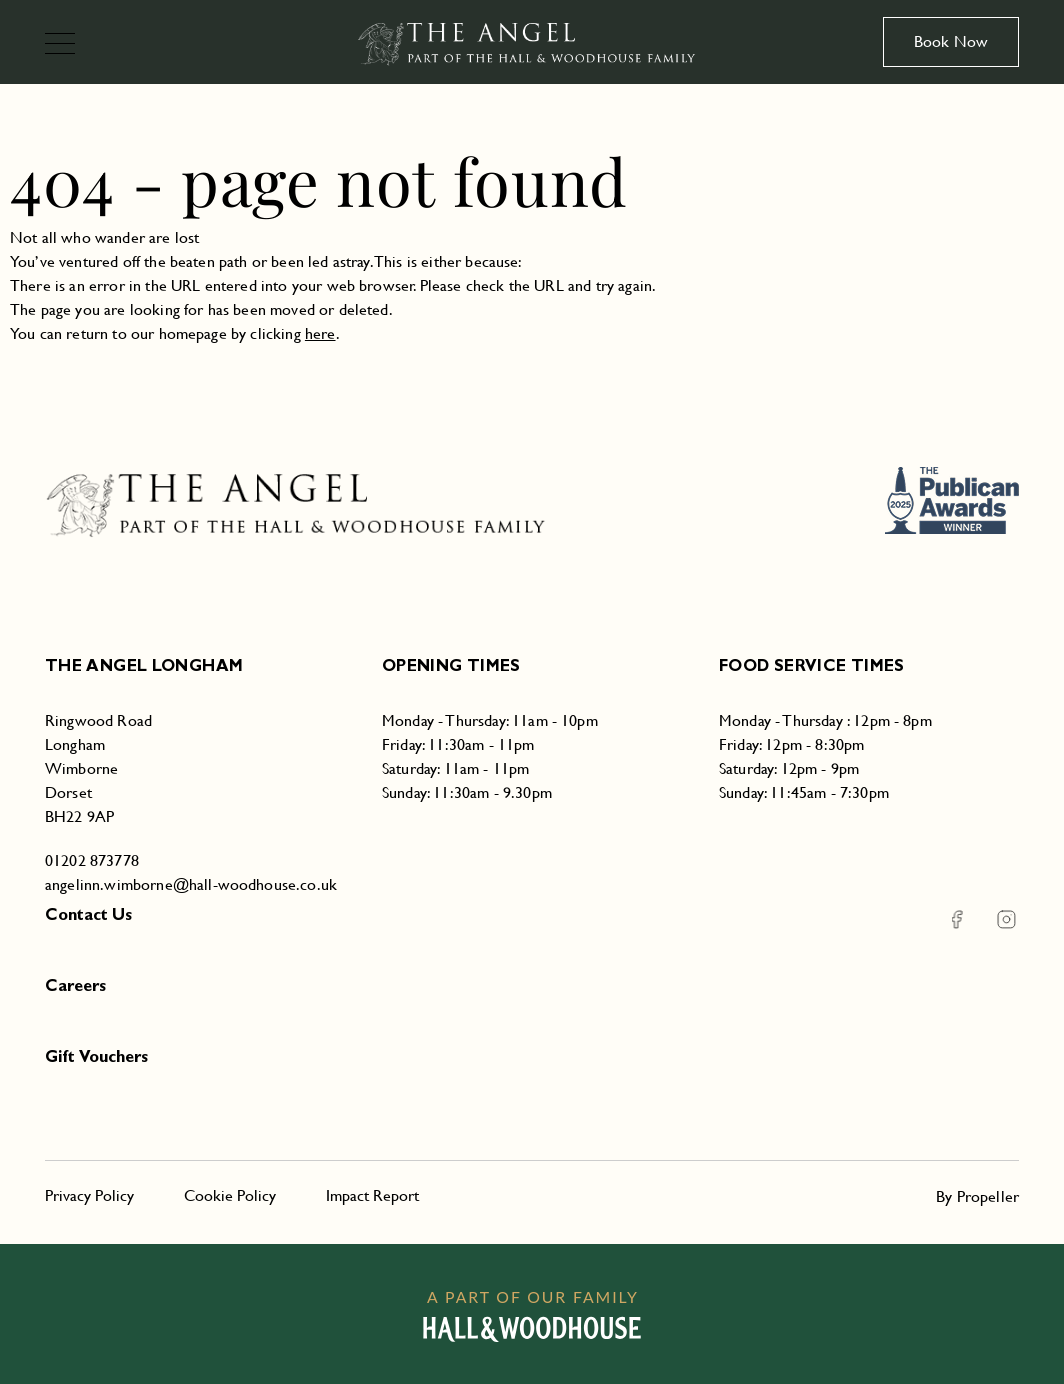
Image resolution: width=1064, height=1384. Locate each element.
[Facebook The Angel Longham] (956, 919)
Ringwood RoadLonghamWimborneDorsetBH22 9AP (98, 768)
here (320, 333)
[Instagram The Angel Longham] (994, 919)
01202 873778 (92, 860)
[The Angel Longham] (532, 42)
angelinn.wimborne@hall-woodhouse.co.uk (191, 884)
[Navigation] (68, 45)
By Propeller (977, 1196)
